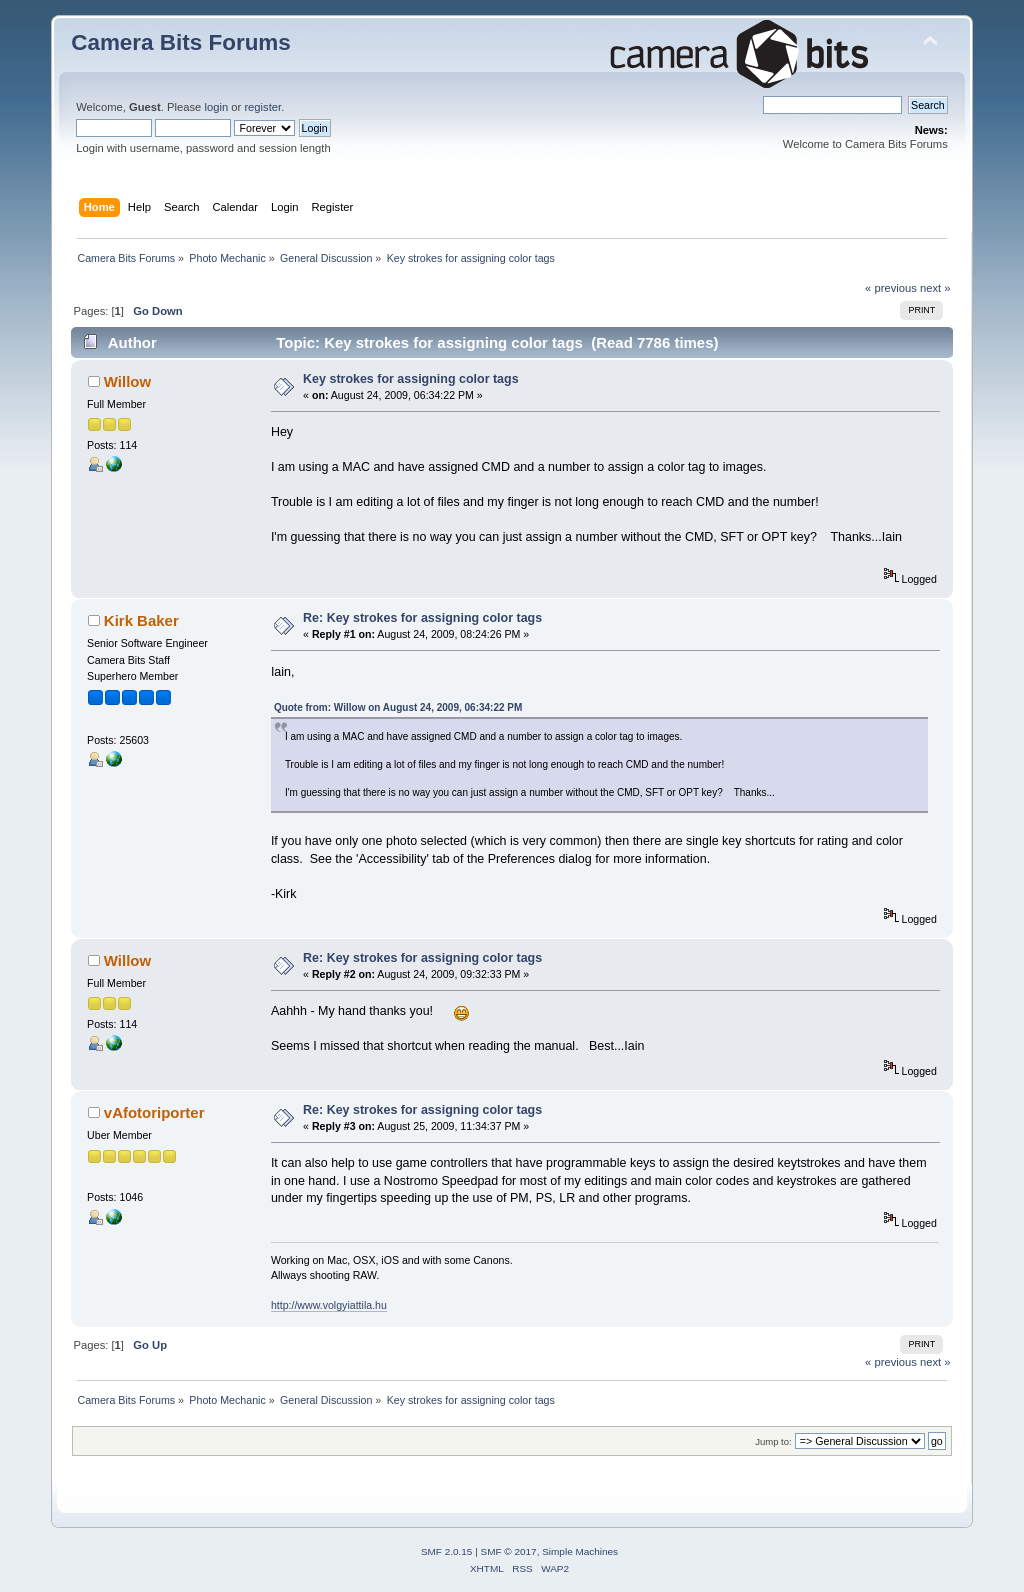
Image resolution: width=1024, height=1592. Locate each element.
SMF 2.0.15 (447, 1551)
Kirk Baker (141, 620)
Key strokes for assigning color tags (411, 379)
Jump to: (773, 1441)
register (262, 107)
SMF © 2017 (509, 1551)
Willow (127, 381)
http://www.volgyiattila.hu (329, 1305)
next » (935, 288)
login (216, 107)
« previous (891, 288)
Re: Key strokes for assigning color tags (422, 618)
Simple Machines (580, 1551)
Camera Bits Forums (181, 42)
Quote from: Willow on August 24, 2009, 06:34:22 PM (398, 707)
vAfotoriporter (154, 1112)
